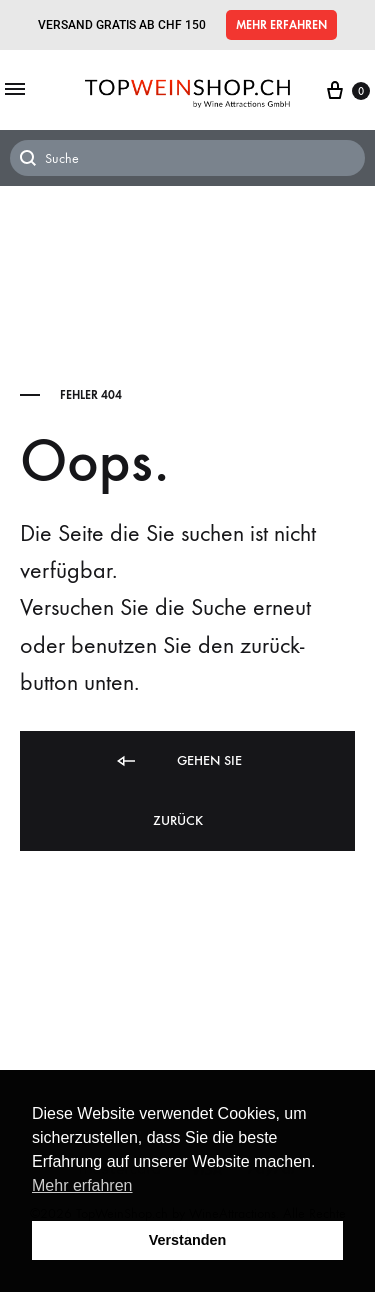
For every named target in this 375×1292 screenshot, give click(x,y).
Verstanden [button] (188, 1240)
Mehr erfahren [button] (82, 1185)
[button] (281, 25)
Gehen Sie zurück (178, 789)
